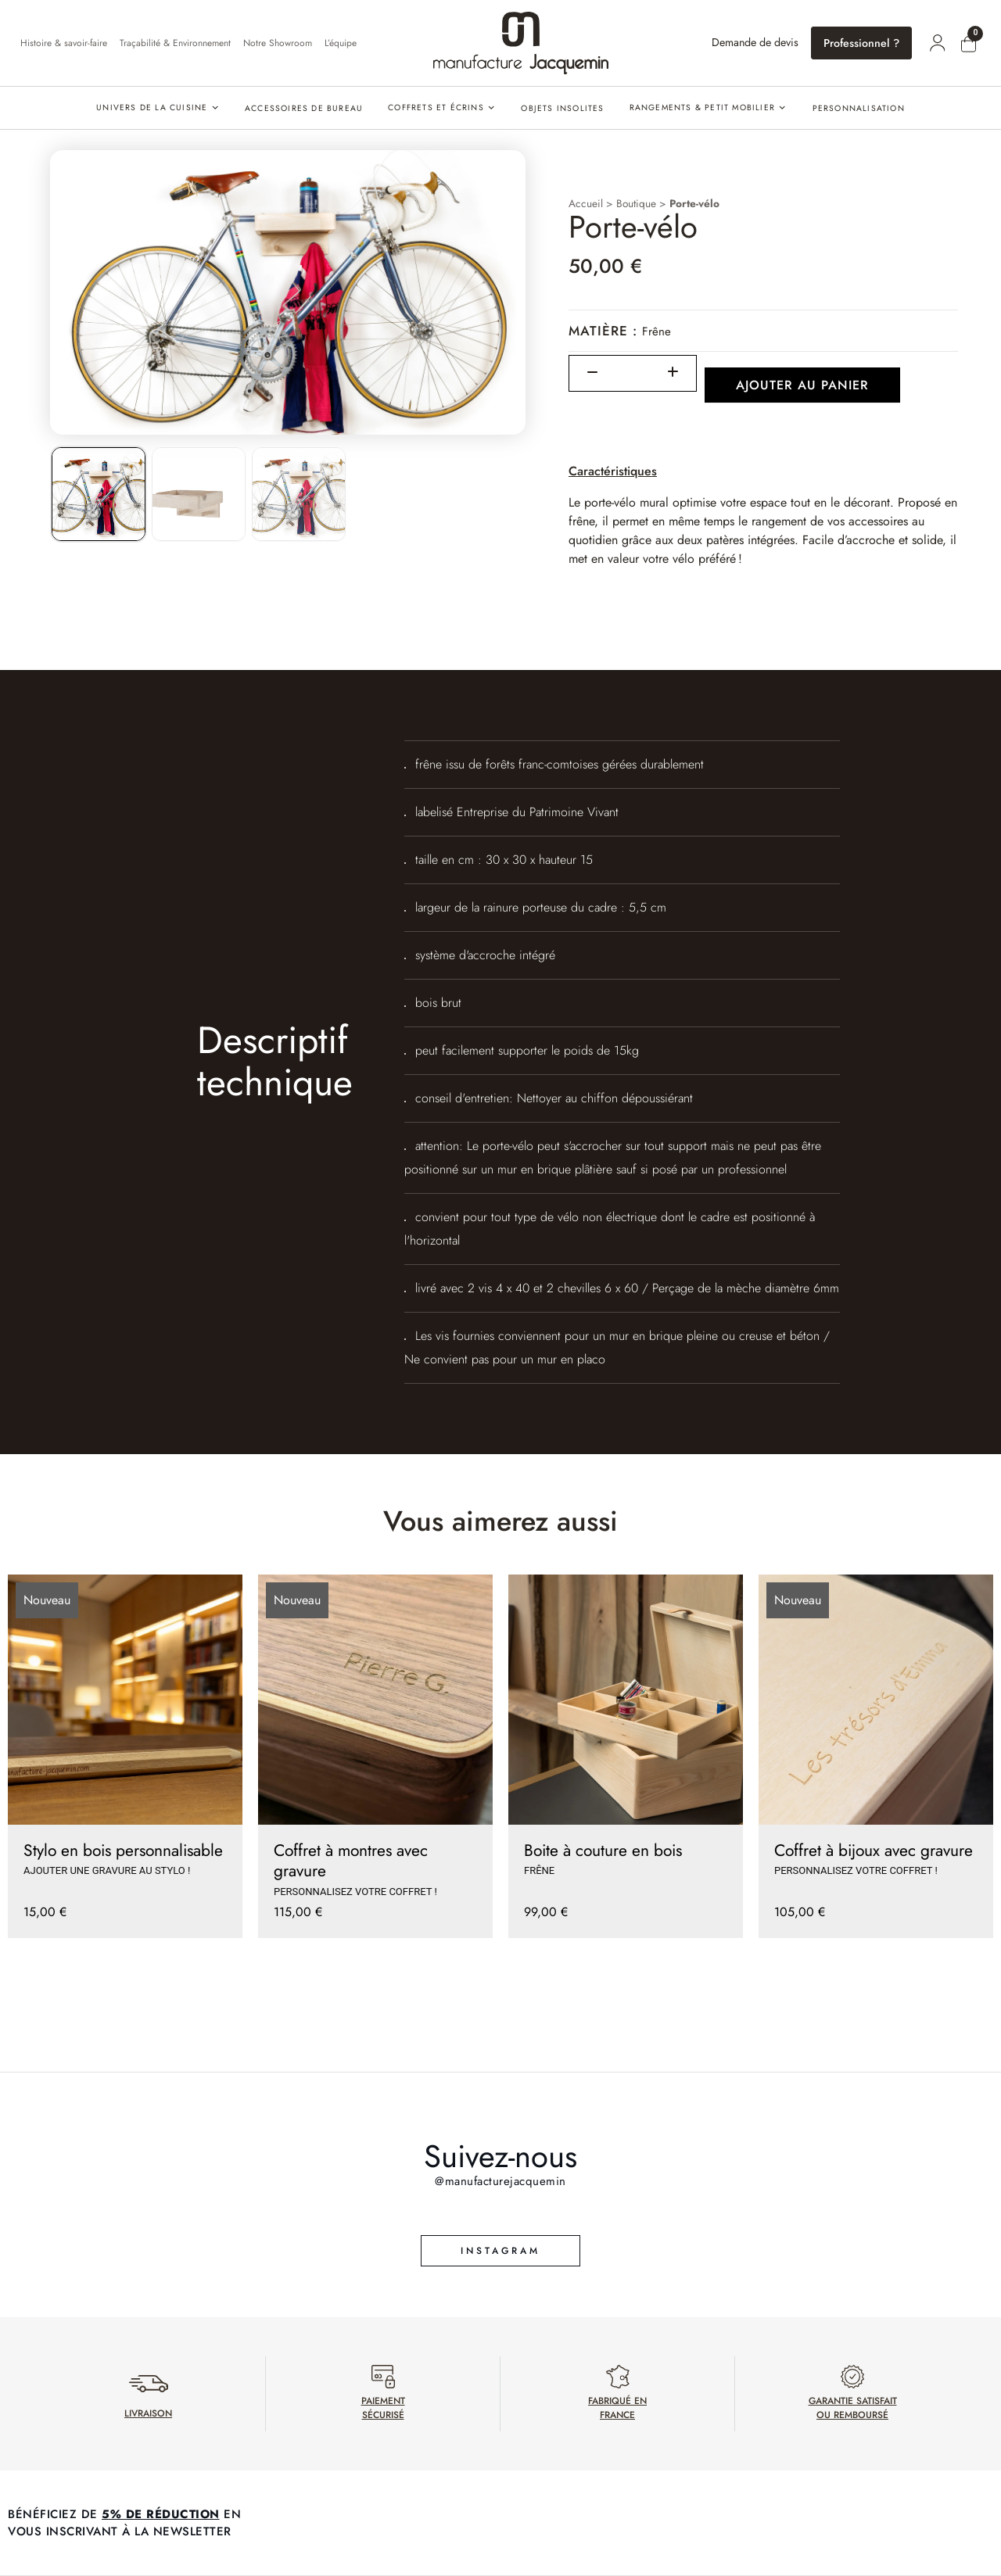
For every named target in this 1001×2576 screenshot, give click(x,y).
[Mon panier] (968, 44)
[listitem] (98, 494)
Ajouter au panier (802, 385)
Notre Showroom (277, 43)
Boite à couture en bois (603, 1850)
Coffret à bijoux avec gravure (873, 1850)
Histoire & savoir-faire (63, 43)
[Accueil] (520, 43)
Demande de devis (755, 42)
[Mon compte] (936, 43)
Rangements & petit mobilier (702, 107)
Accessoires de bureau (304, 108)
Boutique (636, 203)
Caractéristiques (613, 471)
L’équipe (341, 43)
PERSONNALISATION (859, 108)
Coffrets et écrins (436, 107)
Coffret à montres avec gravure (351, 1861)
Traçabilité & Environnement (175, 43)
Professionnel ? (861, 43)
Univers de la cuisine (151, 107)
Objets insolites (562, 108)
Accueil (586, 203)
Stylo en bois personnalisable (123, 1850)
